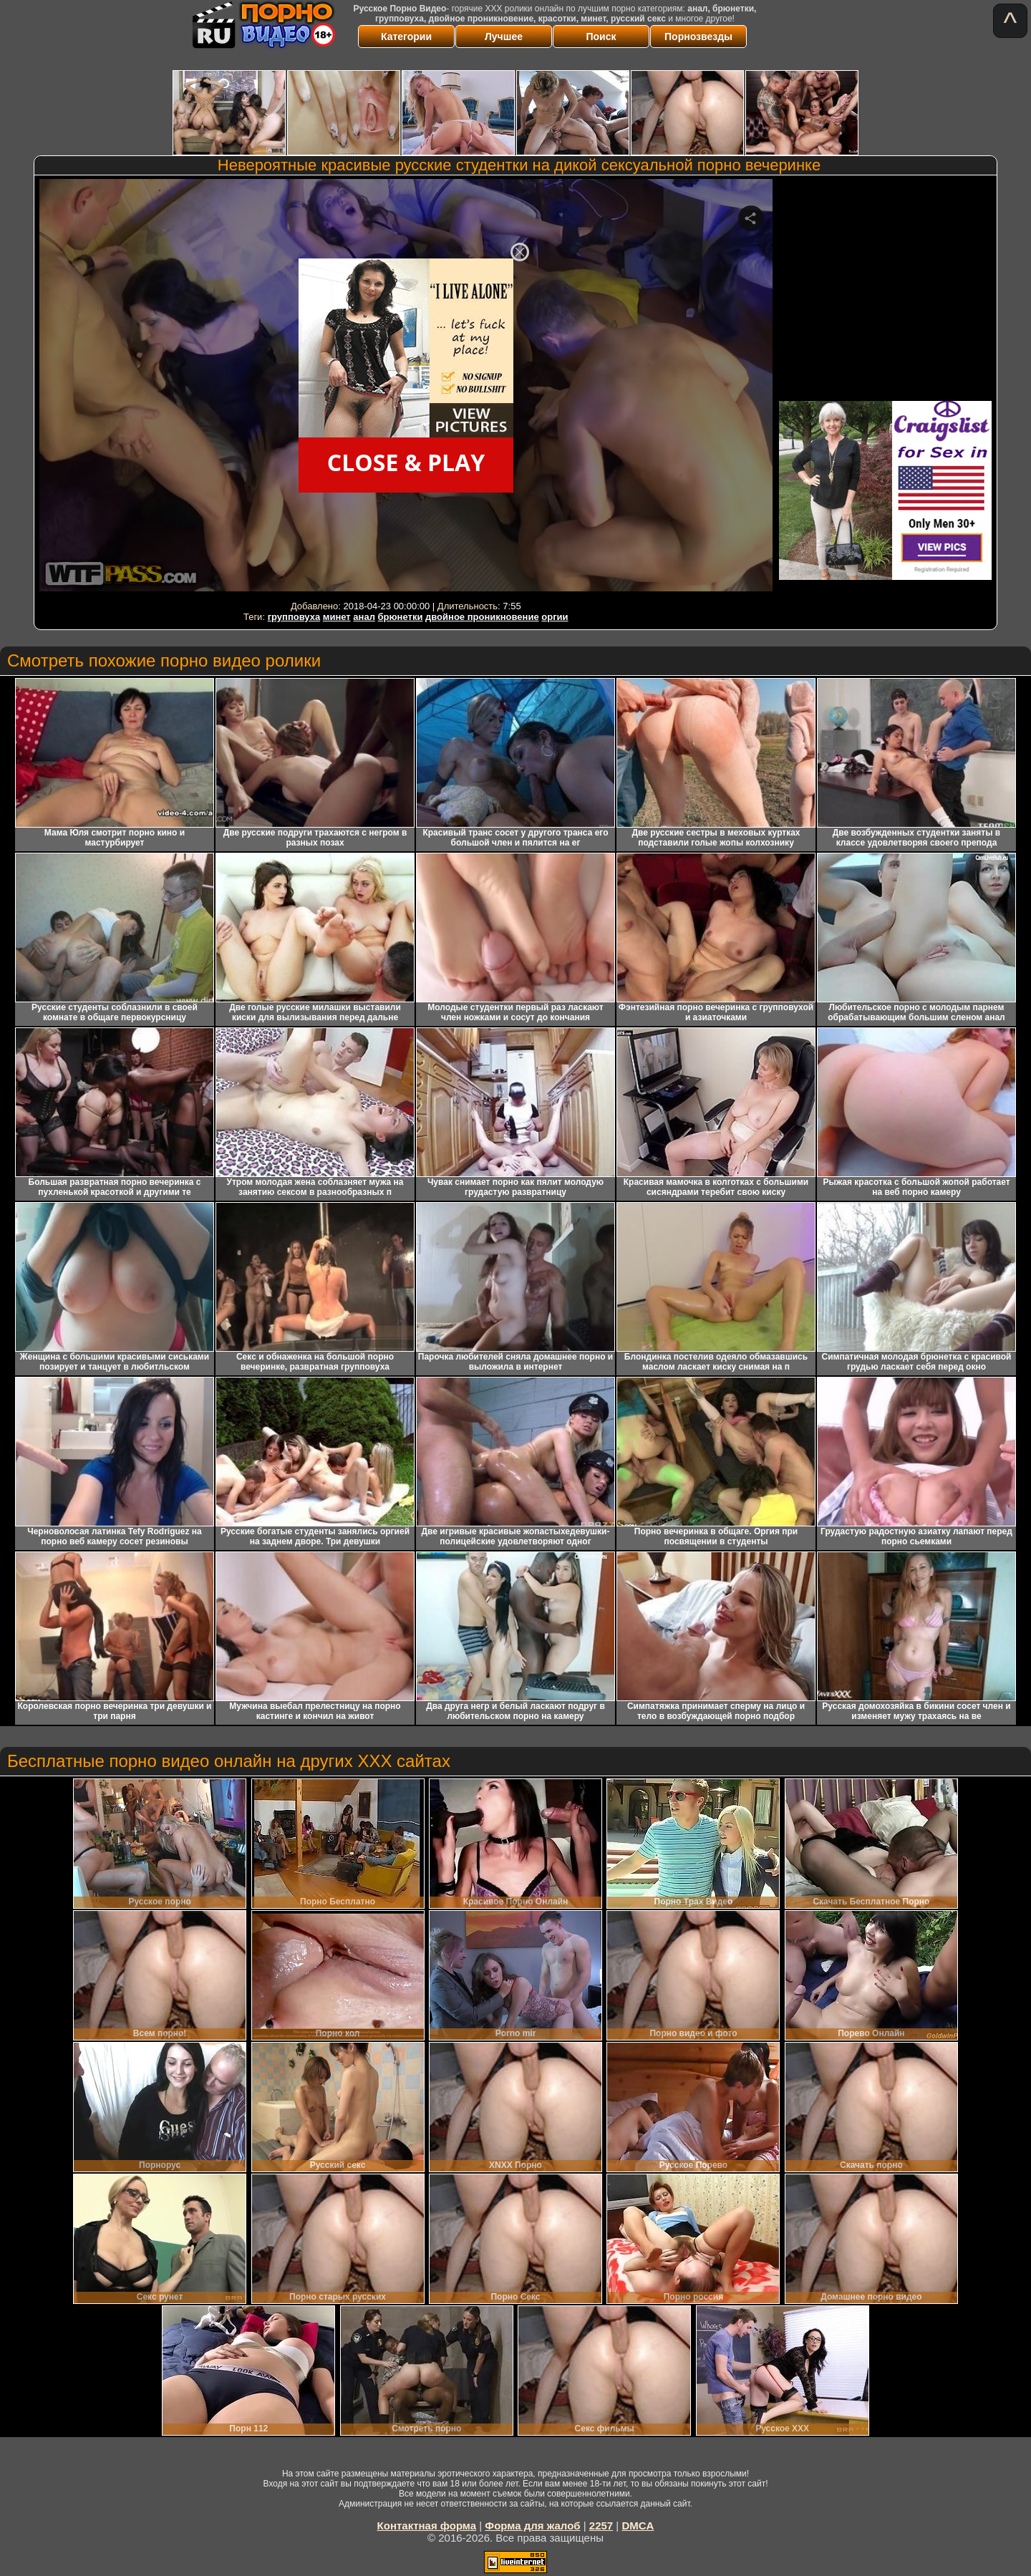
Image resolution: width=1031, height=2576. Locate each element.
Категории (406, 36)
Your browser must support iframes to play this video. (406, 387)
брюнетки (400, 616)
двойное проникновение (482, 616)
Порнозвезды (698, 36)
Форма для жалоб (532, 2525)
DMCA (637, 2525)
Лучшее (504, 36)
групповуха (294, 616)
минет (337, 616)
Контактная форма (427, 2525)
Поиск (601, 36)
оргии (554, 616)
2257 (601, 2525)
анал (364, 616)
